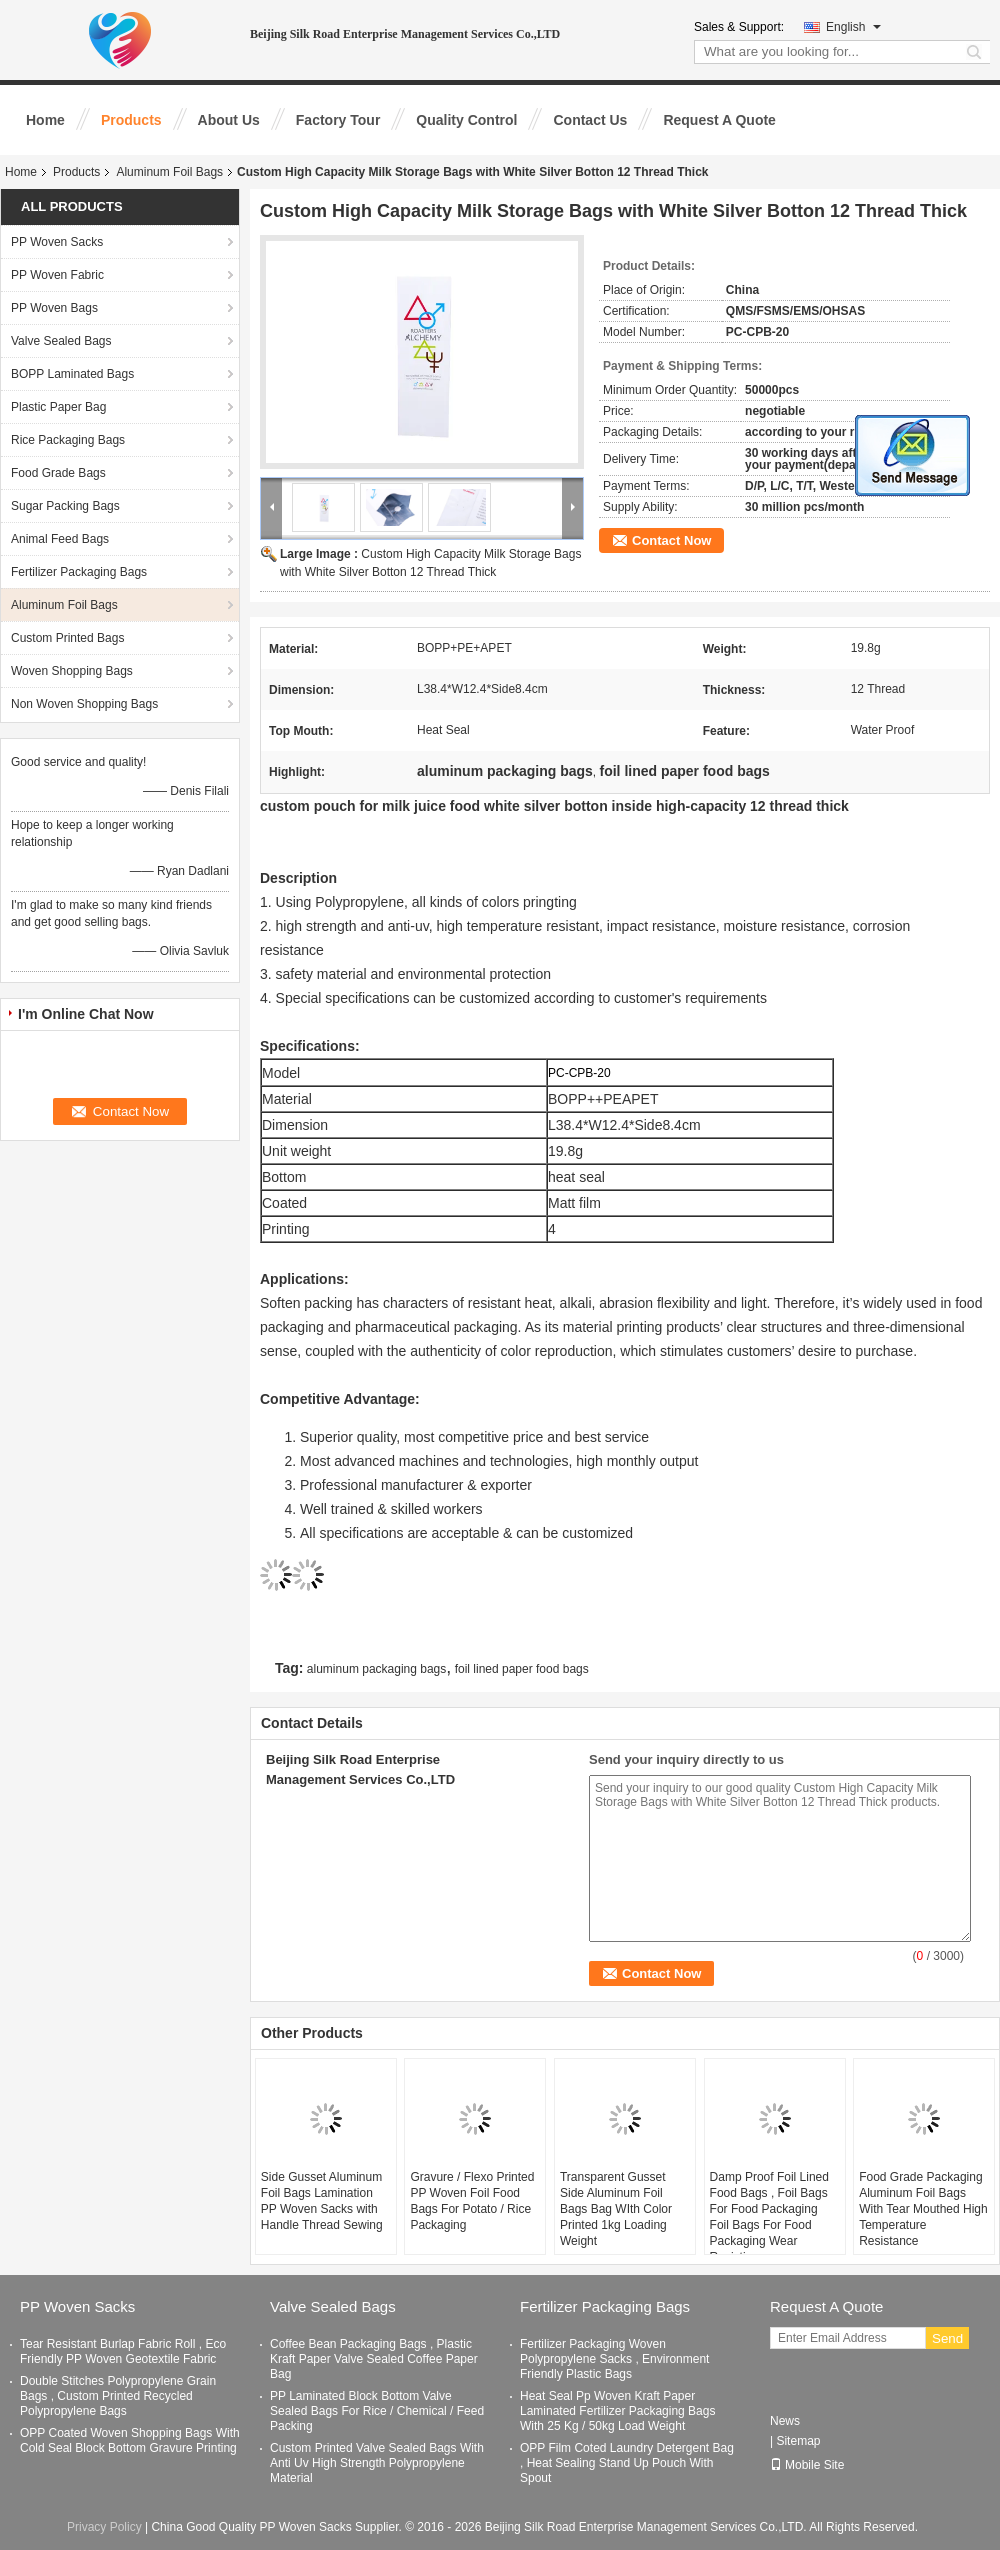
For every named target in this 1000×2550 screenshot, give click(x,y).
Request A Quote (719, 120)
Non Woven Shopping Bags (84, 704)
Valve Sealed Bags (61, 341)
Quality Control (466, 120)
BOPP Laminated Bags (72, 374)
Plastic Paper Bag (58, 407)
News (785, 2421)
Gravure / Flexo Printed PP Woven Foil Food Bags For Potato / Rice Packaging (472, 2201)
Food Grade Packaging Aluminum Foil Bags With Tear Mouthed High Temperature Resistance (923, 2209)
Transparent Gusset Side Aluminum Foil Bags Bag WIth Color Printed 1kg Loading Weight (616, 2209)
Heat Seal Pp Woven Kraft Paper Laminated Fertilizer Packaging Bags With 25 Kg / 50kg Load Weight (617, 2411)
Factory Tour (338, 120)
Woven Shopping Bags (72, 671)
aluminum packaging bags (376, 1669)
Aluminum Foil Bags (169, 172)
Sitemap (798, 2441)
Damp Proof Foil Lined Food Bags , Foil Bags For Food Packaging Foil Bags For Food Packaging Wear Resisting (769, 2217)
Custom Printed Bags (67, 638)
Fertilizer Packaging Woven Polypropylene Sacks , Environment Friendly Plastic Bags (614, 2359)
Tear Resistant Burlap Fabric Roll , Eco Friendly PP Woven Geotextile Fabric (123, 2351)
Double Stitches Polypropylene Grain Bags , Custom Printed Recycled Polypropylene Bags (118, 2396)
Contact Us (590, 120)
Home (45, 120)
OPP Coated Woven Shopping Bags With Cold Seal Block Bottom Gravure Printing (130, 2440)
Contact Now (671, 540)
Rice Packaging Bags (68, 440)
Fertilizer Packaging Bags (79, 572)
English (853, 27)
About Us (229, 120)
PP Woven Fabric (57, 275)
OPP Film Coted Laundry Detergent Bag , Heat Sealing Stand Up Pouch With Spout (627, 2463)
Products (131, 120)
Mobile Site (807, 2465)
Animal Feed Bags (60, 539)
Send (947, 2338)
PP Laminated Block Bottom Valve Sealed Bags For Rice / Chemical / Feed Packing (377, 2411)
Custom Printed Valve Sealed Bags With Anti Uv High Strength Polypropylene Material (377, 2463)
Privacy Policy (104, 2527)
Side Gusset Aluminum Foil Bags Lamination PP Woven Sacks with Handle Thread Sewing (322, 2201)
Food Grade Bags (58, 473)
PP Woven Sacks (57, 242)
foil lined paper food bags (522, 1669)
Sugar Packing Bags (65, 506)
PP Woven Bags (54, 308)
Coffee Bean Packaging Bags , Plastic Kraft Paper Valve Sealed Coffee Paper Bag (374, 2359)
